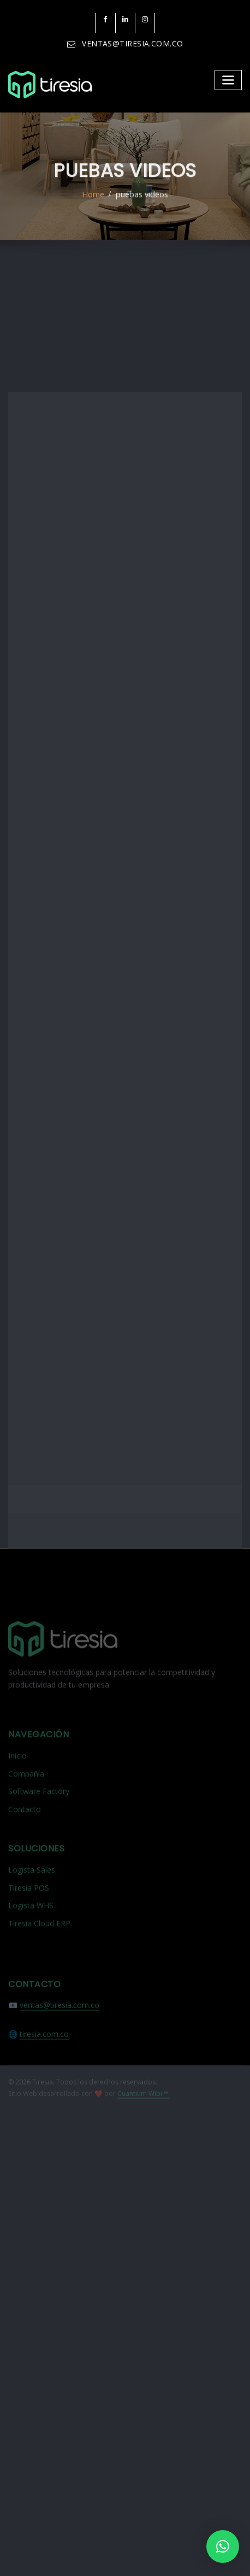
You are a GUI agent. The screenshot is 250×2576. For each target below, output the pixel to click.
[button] (222, 2546)
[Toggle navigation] (229, 78)
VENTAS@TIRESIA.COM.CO (132, 43)
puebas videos (140, 206)
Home (94, 206)
